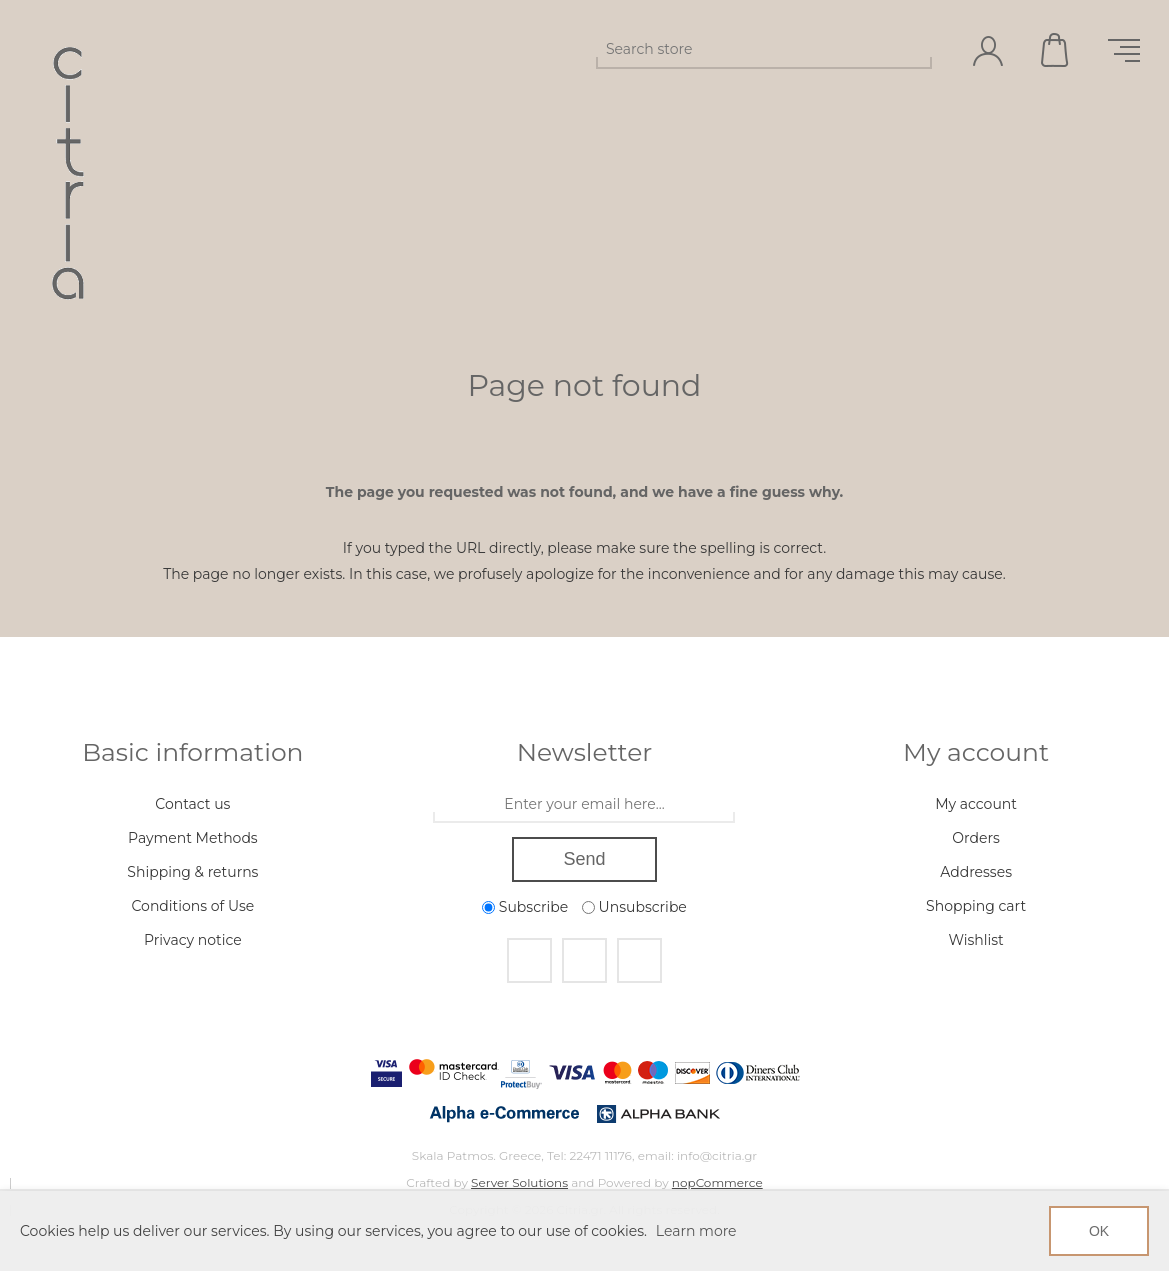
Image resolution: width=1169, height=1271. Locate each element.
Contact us (192, 804)
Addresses (976, 872)
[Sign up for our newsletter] (584, 805)
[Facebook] (529, 960)
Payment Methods (193, 838)
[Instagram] (584, 960)
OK (1099, 1231)
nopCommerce (717, 1182)
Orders (976, 838)
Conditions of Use (193, 906)
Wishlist (975, 940)
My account (976, 804)
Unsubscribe (643, 907)
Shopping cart (1056, 50)
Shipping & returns (192, 872)
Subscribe (533, 907)
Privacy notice (193, 940)
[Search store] (746, 49)
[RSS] (639, 960)
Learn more (696, 1231)
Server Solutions (519, 1182)
